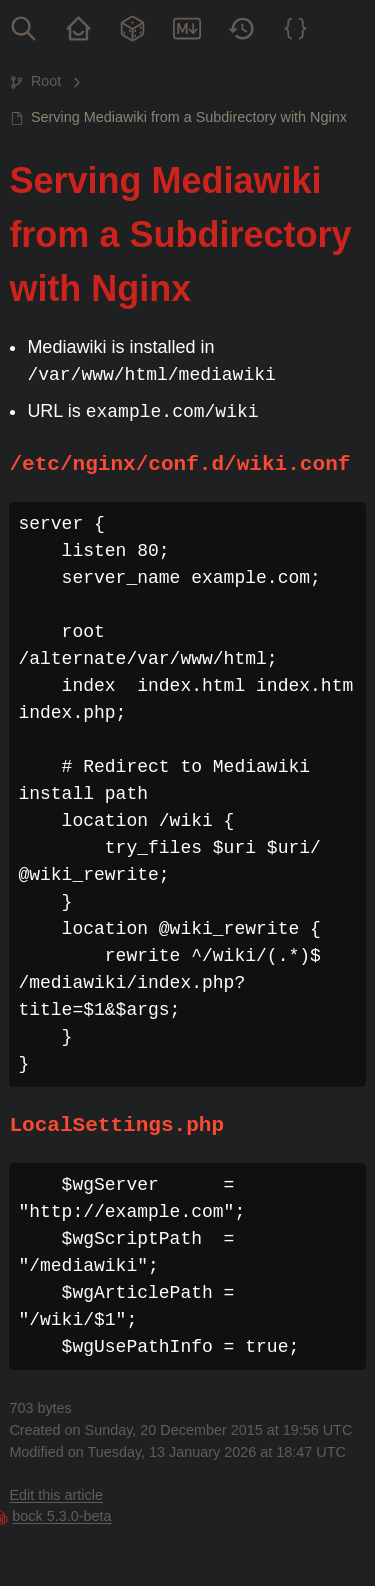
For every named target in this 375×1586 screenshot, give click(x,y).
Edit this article (56, 1495)
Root (46, 81)
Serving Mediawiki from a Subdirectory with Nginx (189, 117)
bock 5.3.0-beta (61, 1516)
